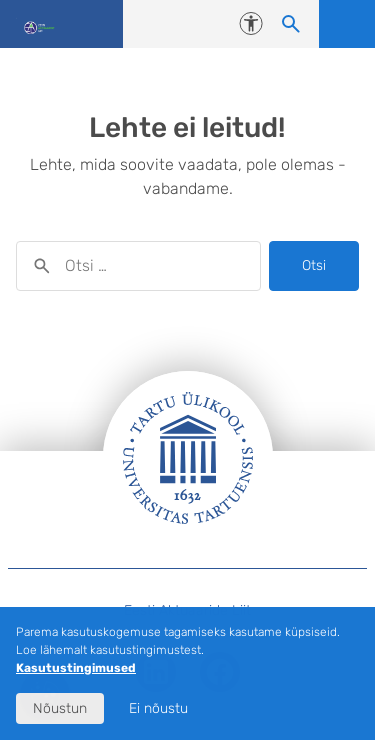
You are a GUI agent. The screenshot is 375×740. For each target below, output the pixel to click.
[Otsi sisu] (291, 24)
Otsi (314, 265)
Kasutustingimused (76, 668)
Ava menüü (347, 24)
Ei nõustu (158, 708)
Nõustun (60, 708)
